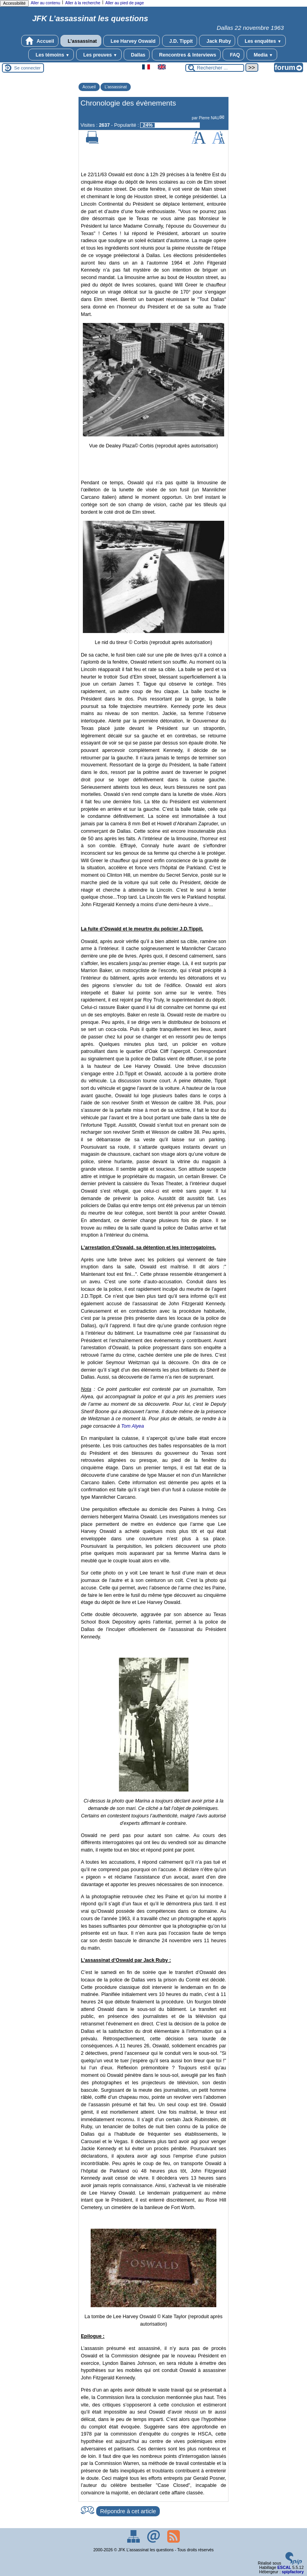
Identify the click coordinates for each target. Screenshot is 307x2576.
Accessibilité (14, 3)
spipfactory (293, 2572)
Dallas (136, 54)
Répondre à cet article (128, 2511)
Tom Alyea (132, 1426)
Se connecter (27, 68)
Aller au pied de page (124, 3)
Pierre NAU (209, 118)
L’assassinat (81, 41)
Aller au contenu (45, 3)
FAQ (233, 54)
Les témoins (51, 54)
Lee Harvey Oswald (131, 41)
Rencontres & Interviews (186, 54)
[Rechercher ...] (214, 68)
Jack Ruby (217, 41)
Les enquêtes (261, 41)
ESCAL (284, 2567)
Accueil (40, 41)
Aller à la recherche (83, 3)
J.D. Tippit (179, 41)
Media (262, 54)
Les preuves (98, 54)
